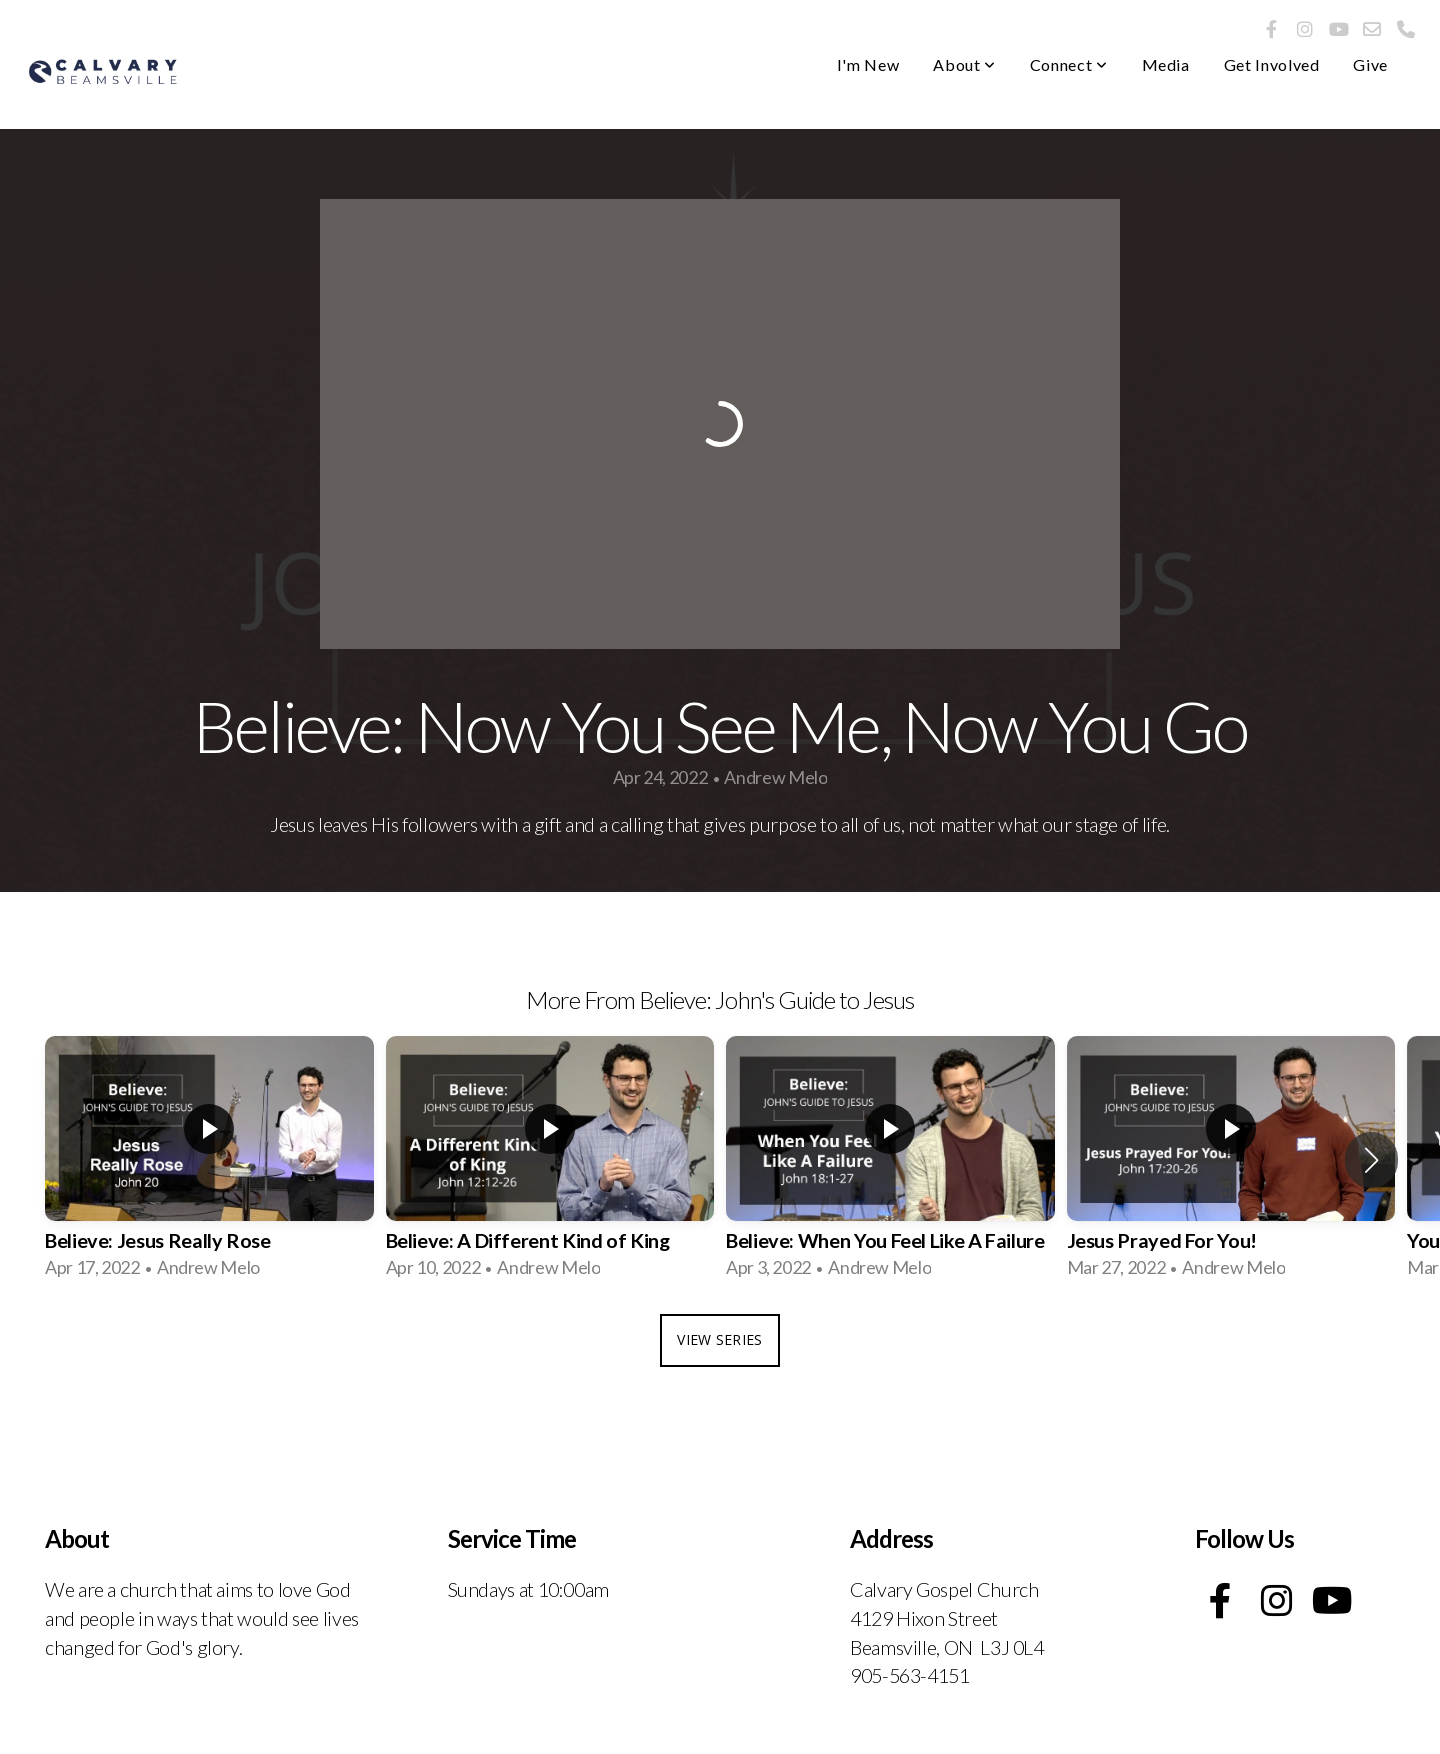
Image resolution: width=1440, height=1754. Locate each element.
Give (1370, 64)
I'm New (868, 64)
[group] (209, 1160)
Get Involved (1272, 64)
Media (1166, 64)
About (964, 64)
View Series (719, 1339)
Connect (1069, 64)
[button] (1371, 1160)
